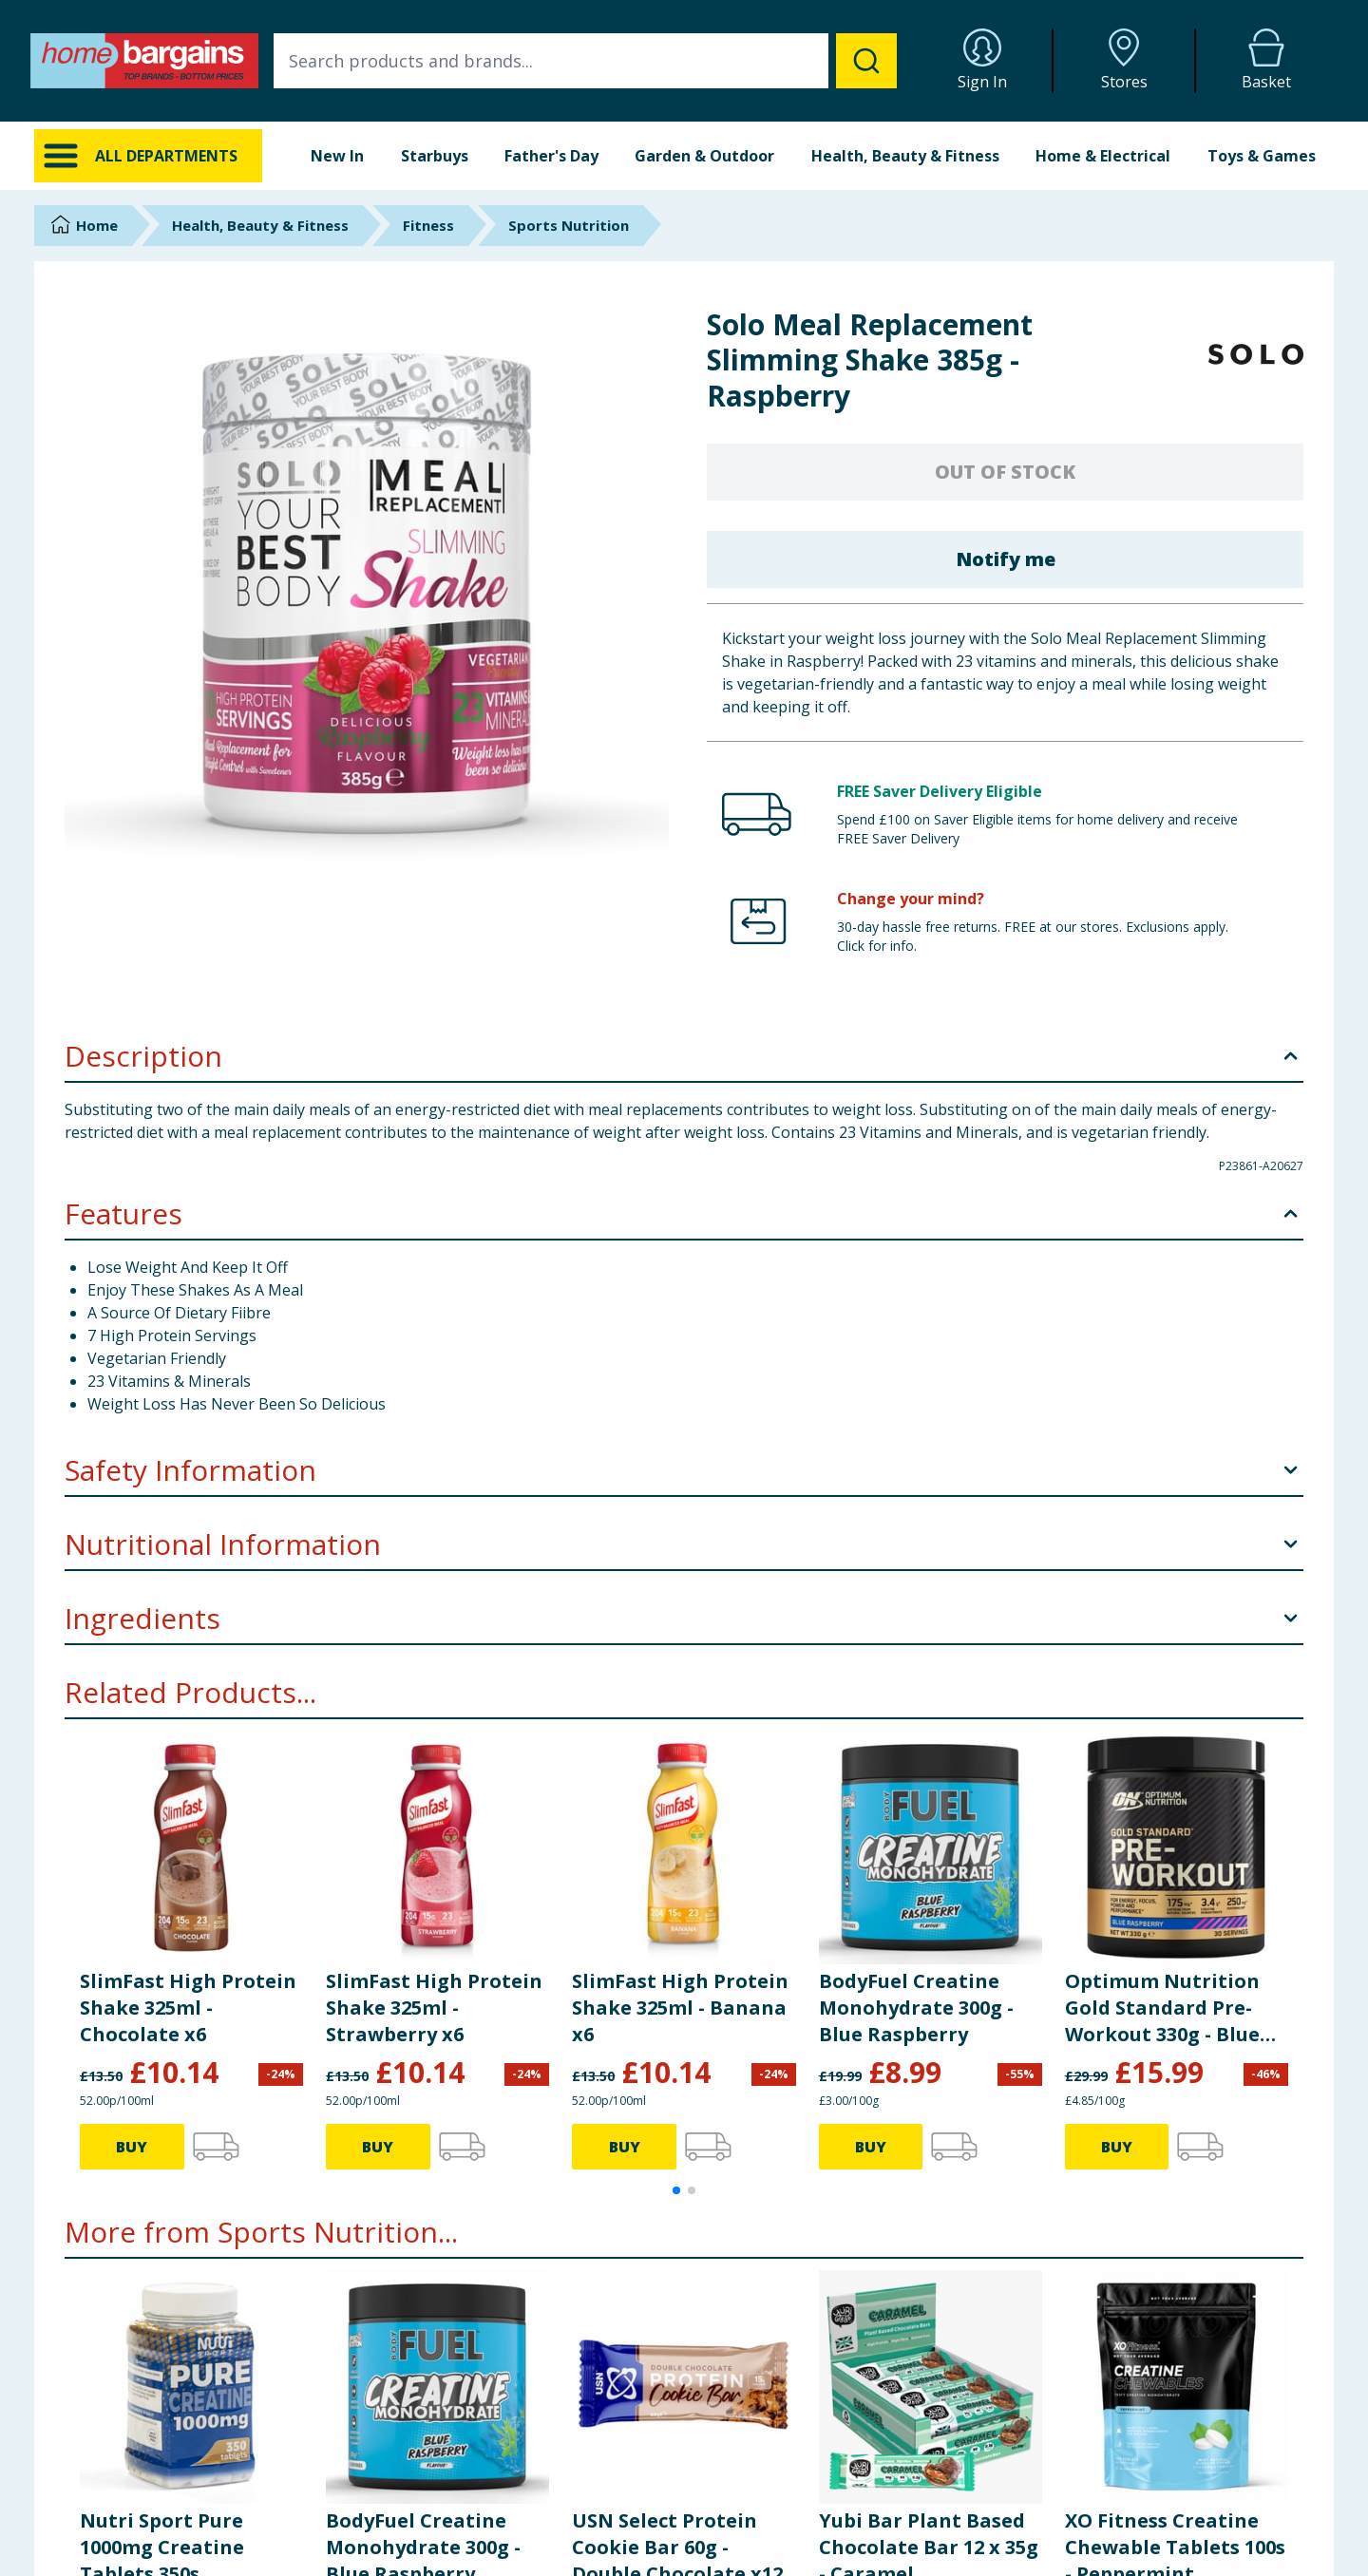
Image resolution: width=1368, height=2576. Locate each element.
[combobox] (585, 60)
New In (337, 155)
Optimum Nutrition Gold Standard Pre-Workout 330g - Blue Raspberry (1162, 2008)
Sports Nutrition (568, 225)
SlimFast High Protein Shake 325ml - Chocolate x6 (188, 2007)
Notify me (1005, 559)
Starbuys (434, 155)
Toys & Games (1261, 155)
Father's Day (551, 155)
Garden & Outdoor (704, 155)
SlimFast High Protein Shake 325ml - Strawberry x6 (434, 2007)
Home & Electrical (1103, 155)
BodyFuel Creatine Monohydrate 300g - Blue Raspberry (916, 2007)
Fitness (428, 225)
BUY (131, 2146)
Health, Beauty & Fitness (905, 155)
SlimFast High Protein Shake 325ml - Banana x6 (680, 2007)
